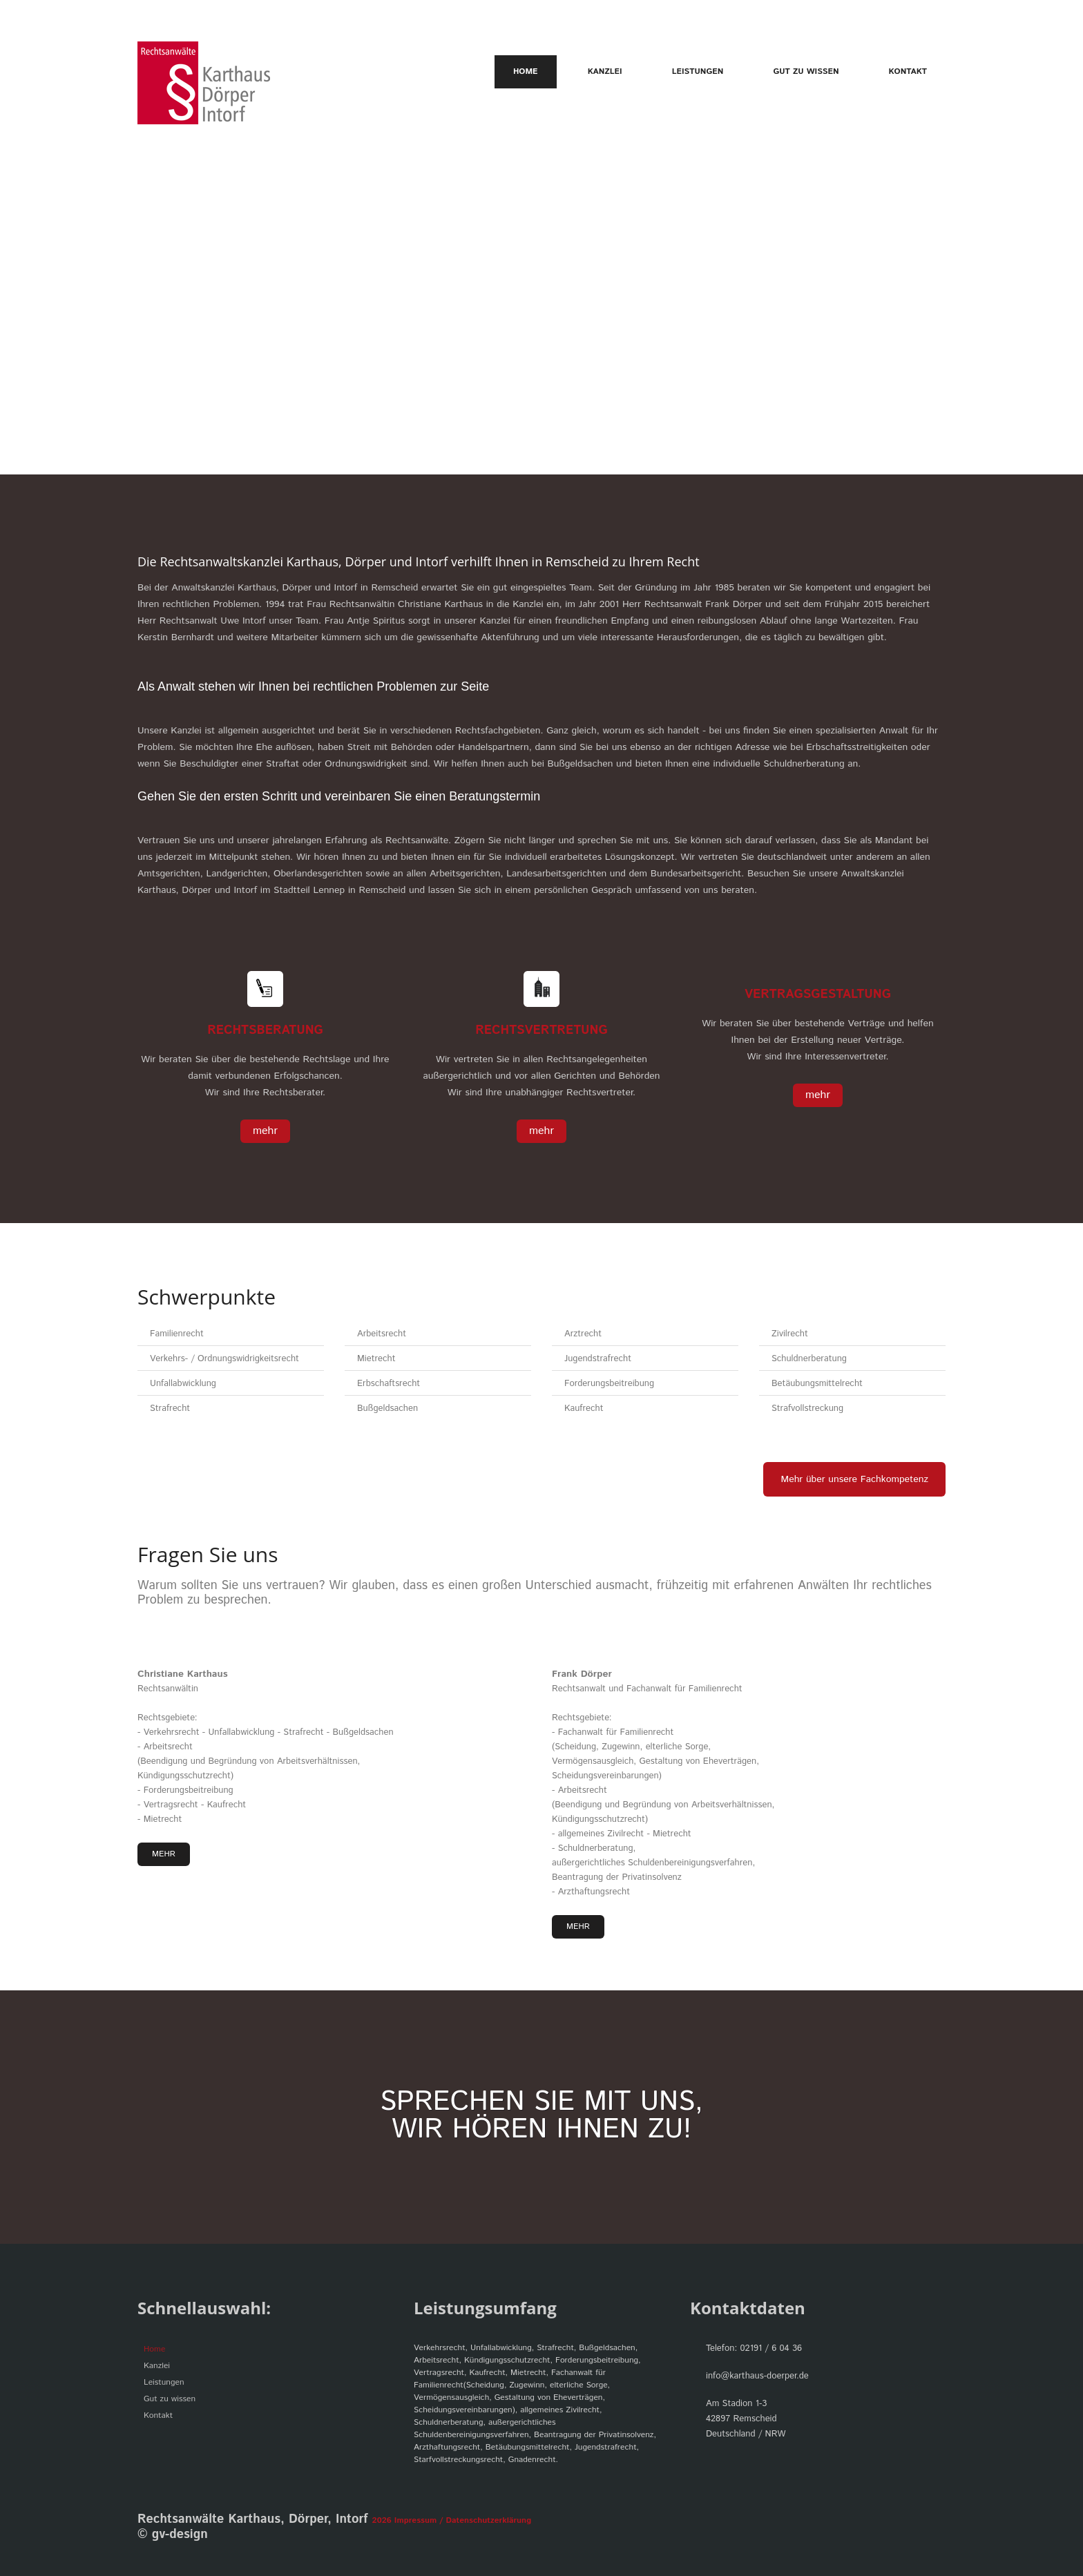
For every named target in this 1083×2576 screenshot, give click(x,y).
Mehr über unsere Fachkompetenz (854, 1479)
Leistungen (698, 71)
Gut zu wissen (805, 71)
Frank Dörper (582, 1674)
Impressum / (418, 2520)
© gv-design (172, 2535)
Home (526, 71)
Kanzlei (605, 71)
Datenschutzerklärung (487, 2520)
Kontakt (908, 71)
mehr (265, 1131)
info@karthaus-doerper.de (757, 2376)
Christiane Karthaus (182, 1674)
